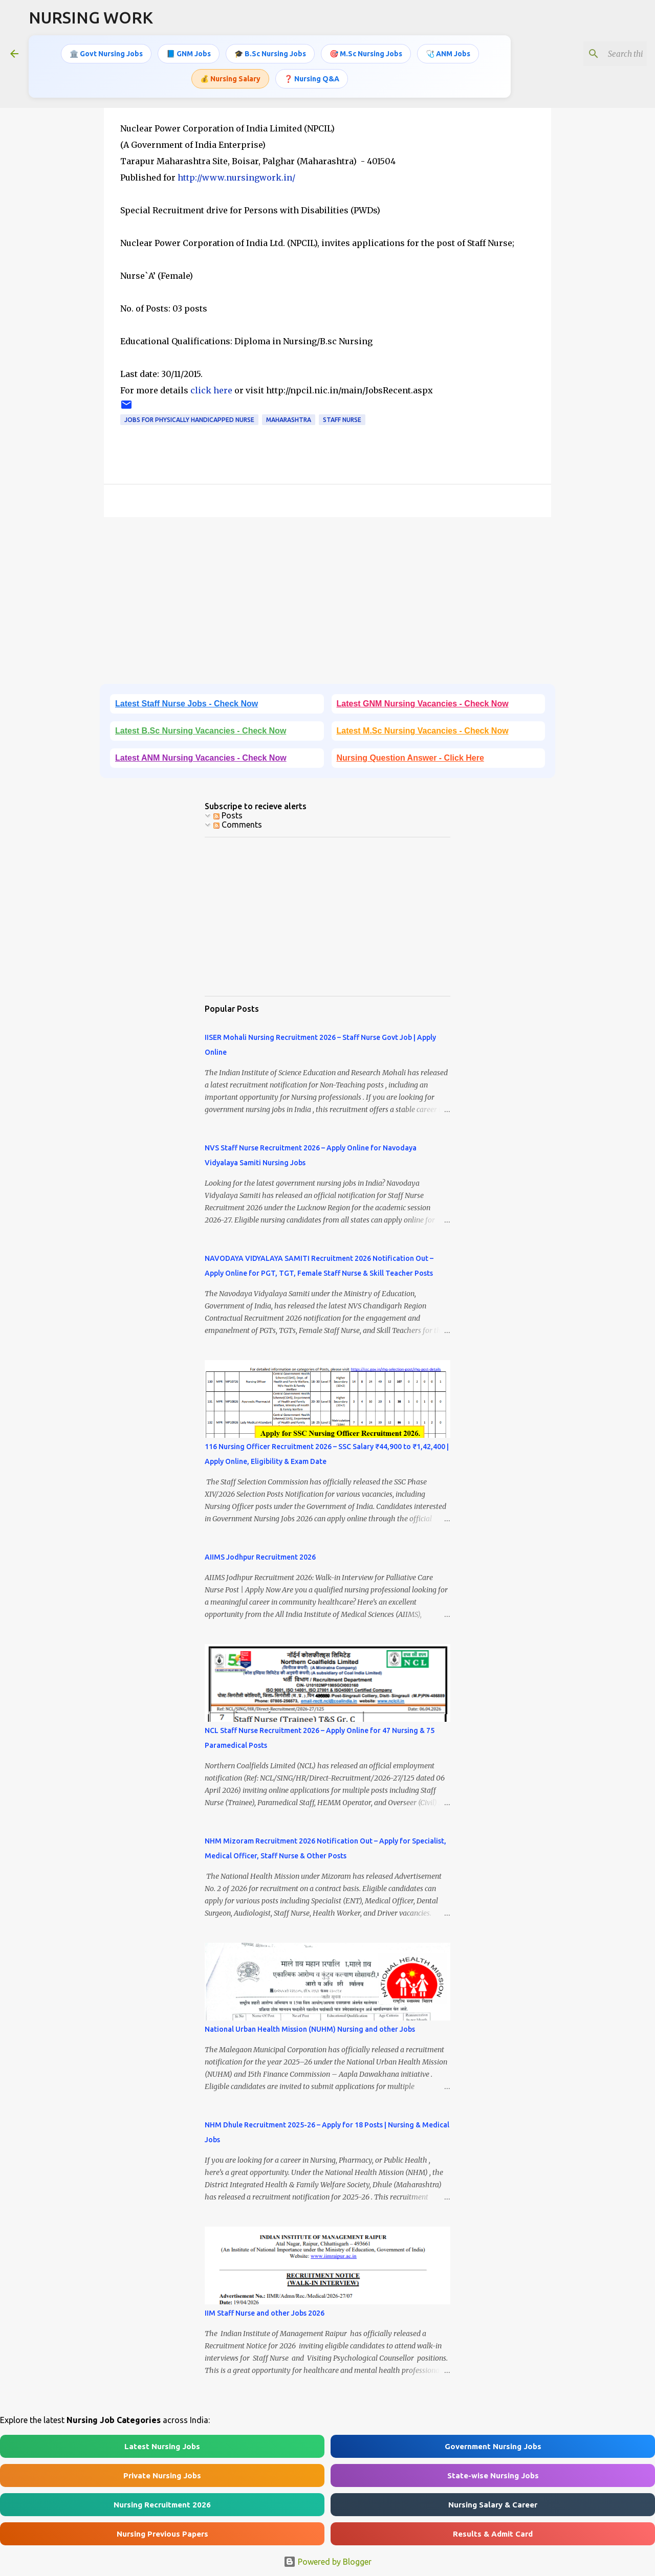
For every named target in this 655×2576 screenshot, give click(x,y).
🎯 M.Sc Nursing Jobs (366, 54)
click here (212, 390)
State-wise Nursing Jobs (493, 2475)
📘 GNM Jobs (188, 54)
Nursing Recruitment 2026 (162, 2504)
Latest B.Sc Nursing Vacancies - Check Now (200, 730)
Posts (228, 815)
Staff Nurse (342, 419)
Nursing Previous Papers (162, 2533)
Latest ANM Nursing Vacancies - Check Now (201, 757)
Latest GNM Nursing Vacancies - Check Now (423, 703)
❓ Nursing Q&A (311, 78)
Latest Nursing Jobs (162, 2446)
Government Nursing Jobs (493, 2446)
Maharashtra (288, 419)
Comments (237, 824)
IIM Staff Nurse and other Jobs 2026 (264, 2313)
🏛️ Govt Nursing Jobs (106, 54)
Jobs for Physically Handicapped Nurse (189, 419)
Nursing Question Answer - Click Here (410, 757)
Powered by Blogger (327, 2561)
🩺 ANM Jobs (448, 54)
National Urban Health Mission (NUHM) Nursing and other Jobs (310, 2029)
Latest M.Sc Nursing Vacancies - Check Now (423, 730)
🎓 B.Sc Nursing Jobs (270, 54)
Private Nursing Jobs (162, 2475)
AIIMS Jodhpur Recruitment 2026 (260, 1557)
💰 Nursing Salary (230, 78)
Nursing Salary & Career (492, 2504)
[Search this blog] (593, 53)
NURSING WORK (91, 17)
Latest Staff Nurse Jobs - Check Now (186, 703)
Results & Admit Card (493, 2533)
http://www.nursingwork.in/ (236, 177)
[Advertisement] (327, 604)
